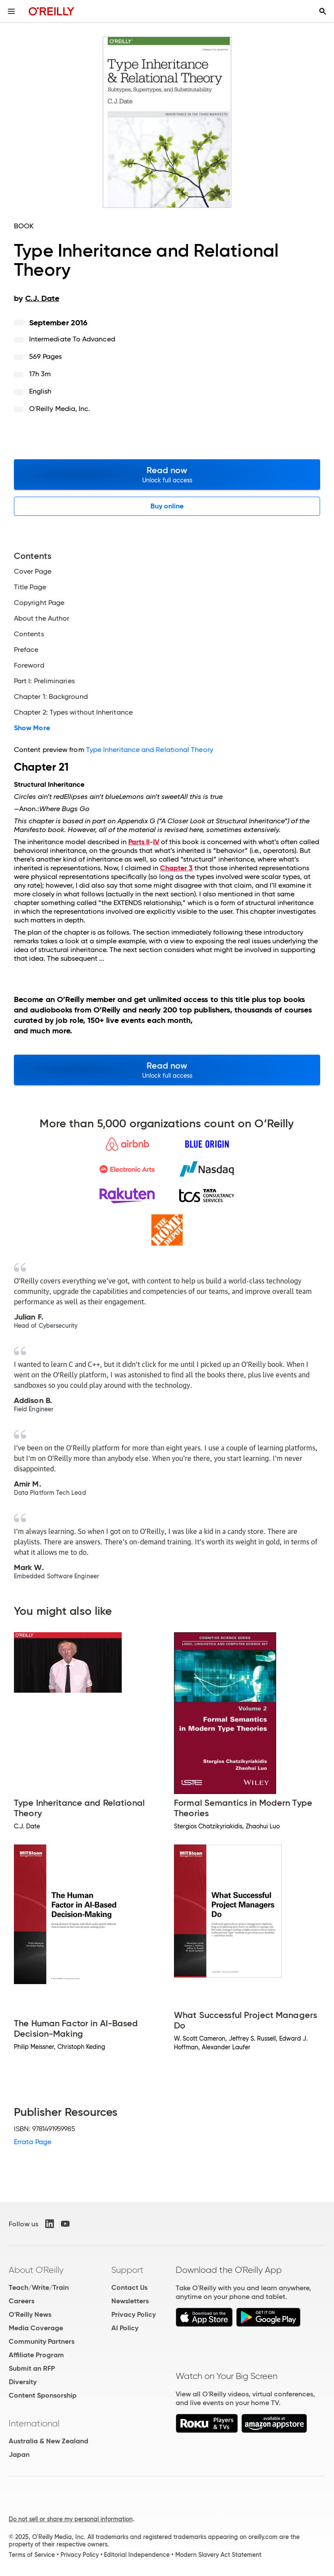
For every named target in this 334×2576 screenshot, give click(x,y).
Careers (21, 2300)
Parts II (139, 841)
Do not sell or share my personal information (71, 2519)
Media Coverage (36, 2327)
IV (156, 841)
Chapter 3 (176, 867)
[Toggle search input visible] (322, 11)
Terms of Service (32, 2555)
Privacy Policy (133, 2314)
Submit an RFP (32, 2368)
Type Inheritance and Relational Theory (149, 749)
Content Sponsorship (43, 2395)
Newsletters (130, 2300)
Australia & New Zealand (48, 2441)
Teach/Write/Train (39, 2287)
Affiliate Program (36, 2354)
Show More (32, 728)
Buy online (167, 506)
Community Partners (41, 2341)
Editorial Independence (137, 2555)
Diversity (23, 2381)
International (34, 2423)
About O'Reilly (36, 2270)
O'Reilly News (30, 2314)
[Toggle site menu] (11, 11)
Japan (19, 2454)
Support (127, 2270)
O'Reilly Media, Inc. (59, 408)
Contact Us (129, 2287)
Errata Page (32, 2142)
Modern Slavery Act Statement (218, 2555)
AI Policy (124, 2327)
